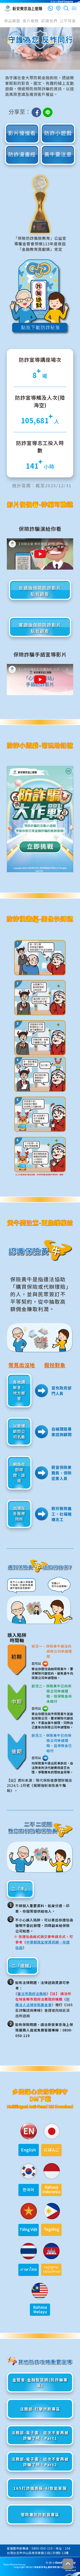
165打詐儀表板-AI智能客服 (40, 2488)
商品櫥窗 (12, 20)
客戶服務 (31, 20)
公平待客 (68, 20)
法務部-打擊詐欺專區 (40, 2409)
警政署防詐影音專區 (40, 2514)
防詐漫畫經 (22, 154)
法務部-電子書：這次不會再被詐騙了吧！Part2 (40, 2461)
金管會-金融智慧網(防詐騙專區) (40, 2382)
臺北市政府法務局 (32, 1993)
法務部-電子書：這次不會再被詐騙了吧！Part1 (40, 2435)
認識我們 (49, 20)
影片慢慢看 (22, 132)
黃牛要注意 (58, 154)
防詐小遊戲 (58, 132)
